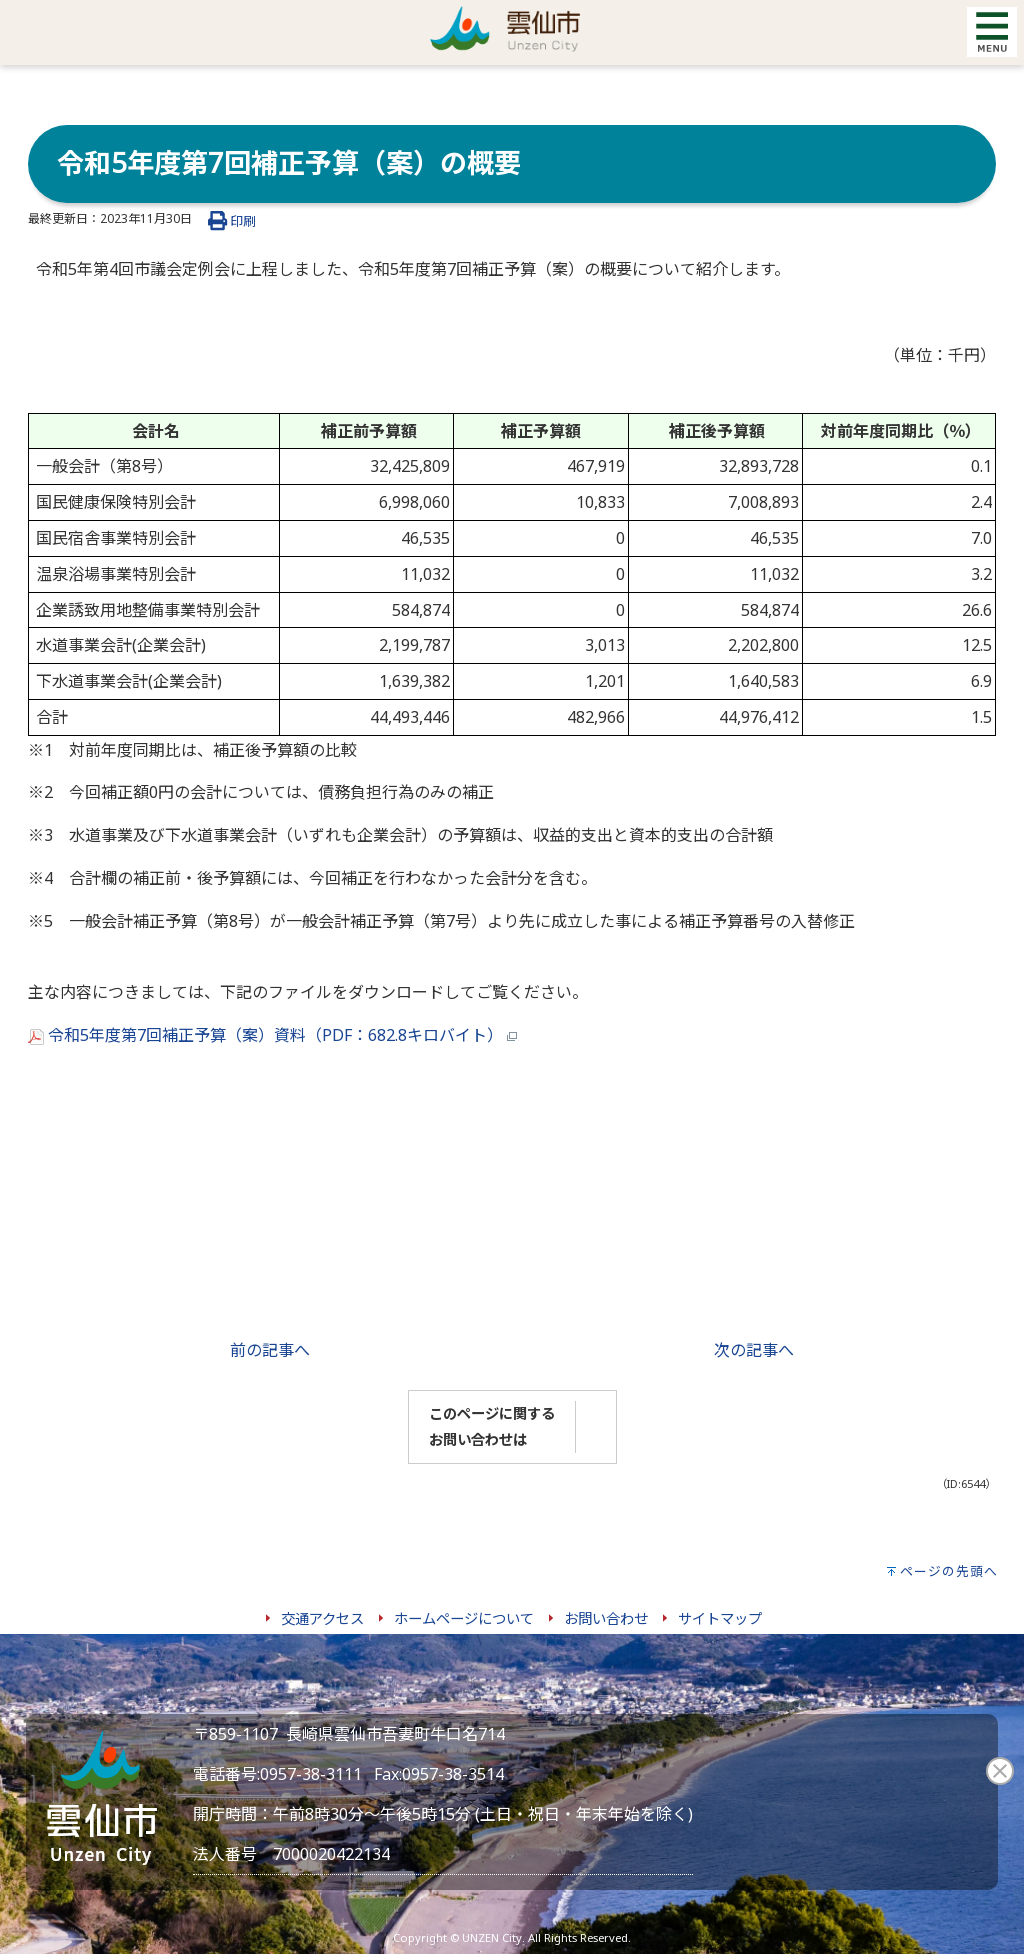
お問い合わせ (606, 1618)
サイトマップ (720, 1618)
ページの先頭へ (949, 1571)
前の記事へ (270, 1350)
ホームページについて (464, 1618)
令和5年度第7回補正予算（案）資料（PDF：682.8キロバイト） (272, 1035)
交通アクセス (322, 1618)
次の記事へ (754, 1350)
